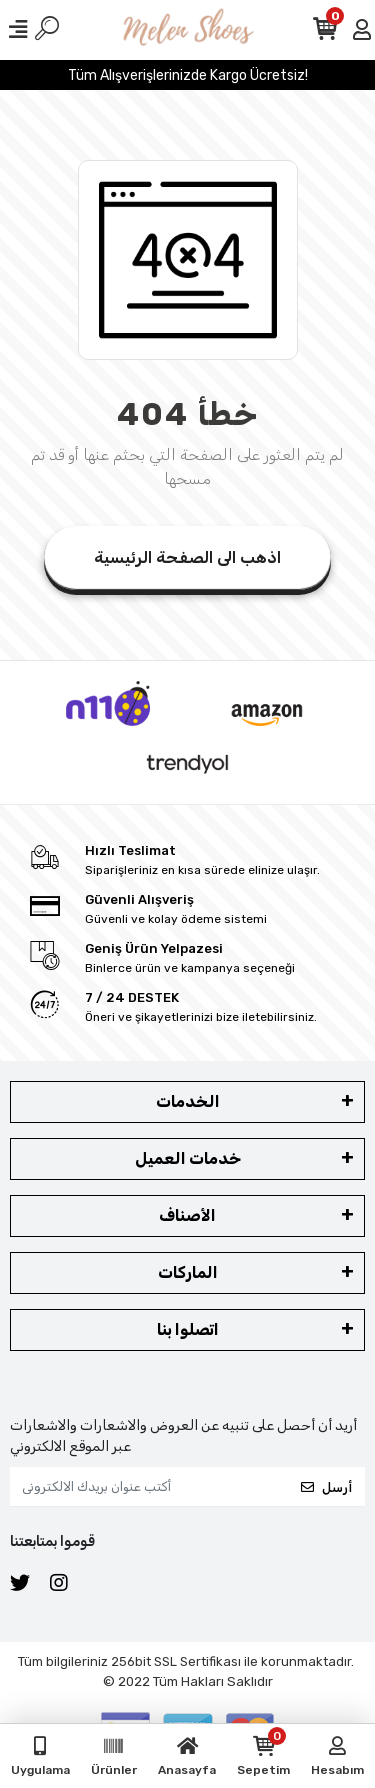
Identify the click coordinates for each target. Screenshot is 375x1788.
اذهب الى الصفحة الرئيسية (187, 557)
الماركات (188, 1272)
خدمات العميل (188, 1158)
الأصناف (187, 1215)
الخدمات (188, 1101)
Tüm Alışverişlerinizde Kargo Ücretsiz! (188, 75)
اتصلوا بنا (188, 1329)
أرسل (326, 1487)
